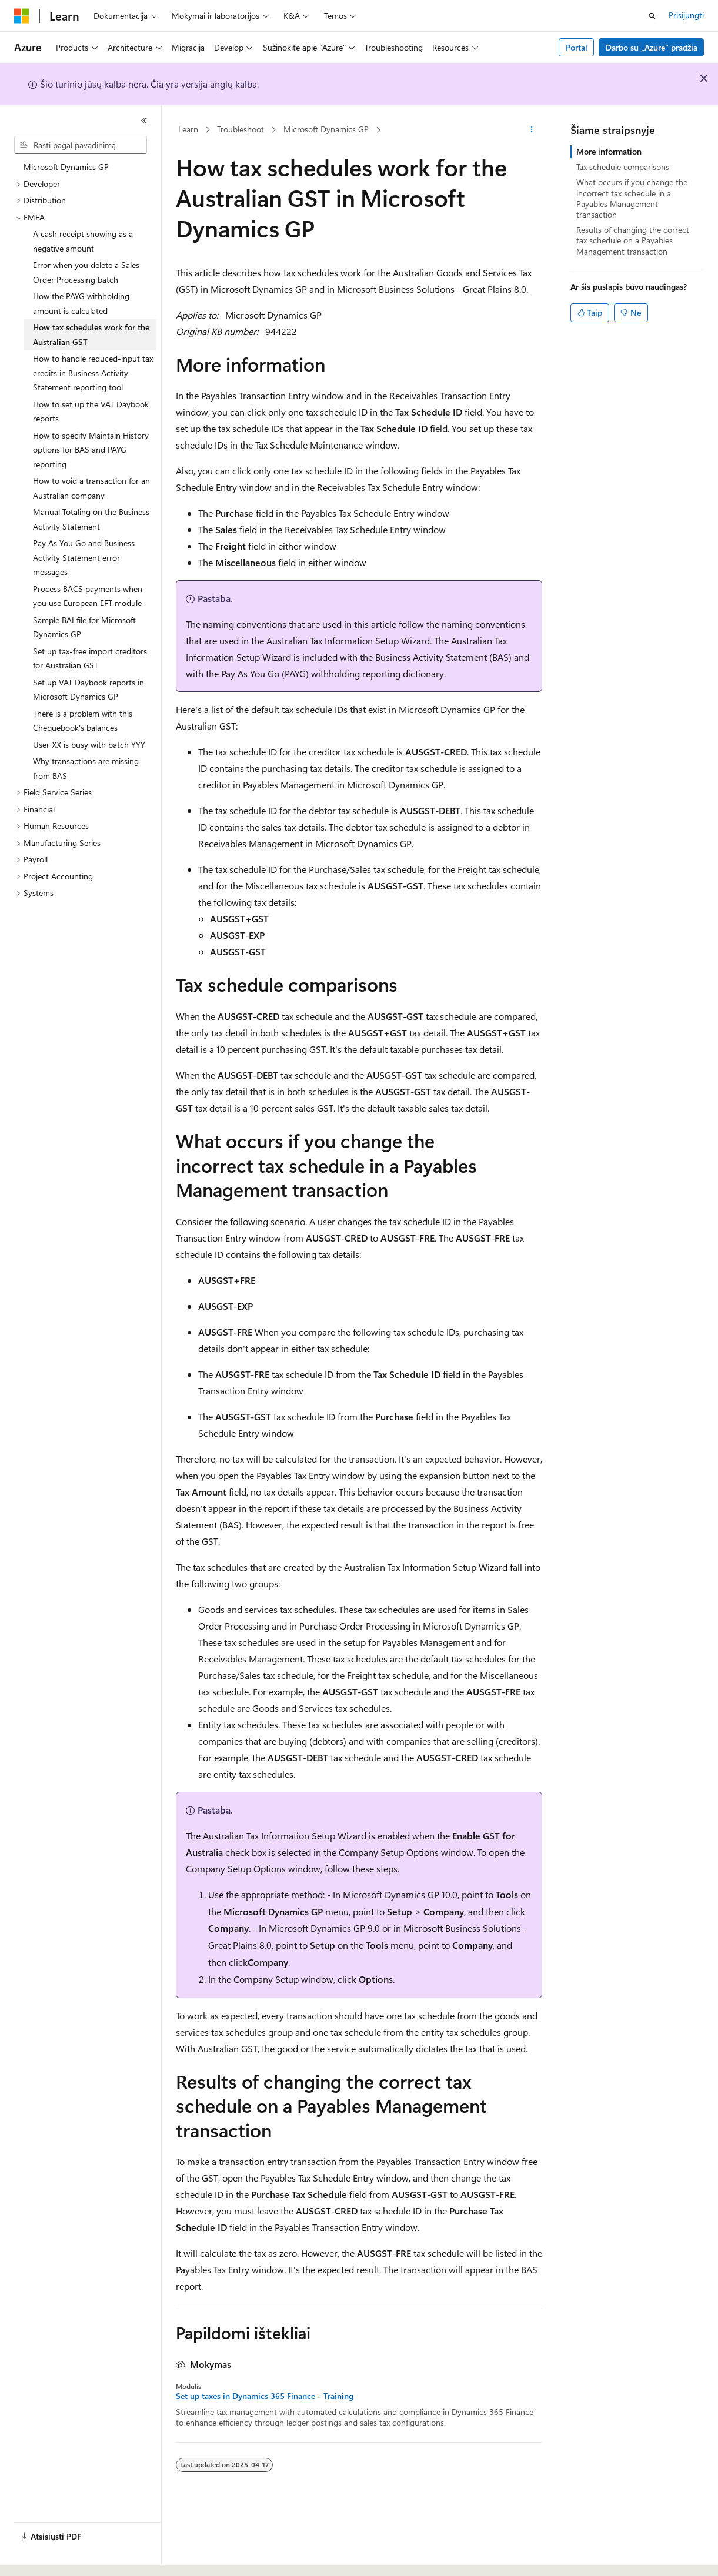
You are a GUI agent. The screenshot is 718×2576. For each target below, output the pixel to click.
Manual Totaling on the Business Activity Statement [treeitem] (91, 519)
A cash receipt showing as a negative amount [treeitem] (83, 241)
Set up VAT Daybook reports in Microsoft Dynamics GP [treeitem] (88, 689)
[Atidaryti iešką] (652, 15)
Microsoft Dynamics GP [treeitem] (66, 166)
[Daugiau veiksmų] (532, 130)
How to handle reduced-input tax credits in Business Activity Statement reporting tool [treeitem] (93, 373)
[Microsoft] (21, 16)
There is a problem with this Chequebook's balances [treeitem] (82, 721)
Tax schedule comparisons (622, 166)
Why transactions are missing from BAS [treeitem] (86, 768)
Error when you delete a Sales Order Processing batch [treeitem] (86, 272)
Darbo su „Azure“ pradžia (651, 47)
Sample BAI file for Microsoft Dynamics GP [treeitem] (84, 627)
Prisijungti (686, 15)
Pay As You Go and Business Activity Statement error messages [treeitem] (84, 557)
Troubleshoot (240, 129)
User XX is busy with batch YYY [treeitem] (89, 744)
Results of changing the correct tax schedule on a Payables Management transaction (632, 240)
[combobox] (80, 145)
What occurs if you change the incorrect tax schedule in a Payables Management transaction (631, 198)
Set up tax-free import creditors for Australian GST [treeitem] (90, 658)
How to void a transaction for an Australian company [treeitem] (91, 488)
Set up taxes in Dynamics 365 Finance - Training (264, 2396)
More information (609, 151)
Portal (576, 47)
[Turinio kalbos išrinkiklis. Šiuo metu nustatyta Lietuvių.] (40, 2556)
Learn (188, 129)
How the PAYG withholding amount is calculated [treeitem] (81, 303)
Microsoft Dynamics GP (326, 129)
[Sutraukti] (144, 120)
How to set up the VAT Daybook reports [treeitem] (91, 411)
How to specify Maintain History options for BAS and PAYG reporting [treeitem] (91, 450)
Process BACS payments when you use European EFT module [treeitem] (87, 596)
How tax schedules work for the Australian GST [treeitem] (91, 334)
